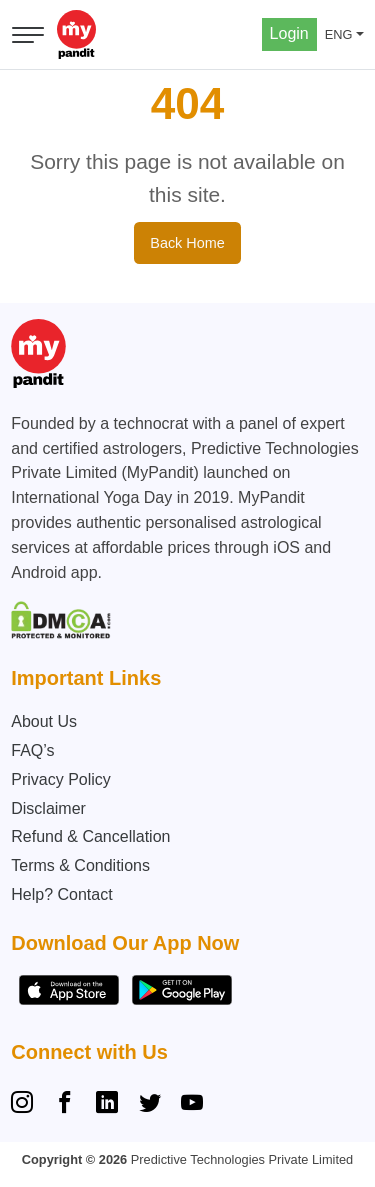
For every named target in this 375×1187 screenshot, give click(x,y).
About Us (44, 721)
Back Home (187, 243)
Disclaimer (48, 808)
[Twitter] (150, 1105)
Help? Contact (61, 894)
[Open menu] (28, 35)
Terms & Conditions (80, 865)
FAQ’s (32, 750)
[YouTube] (192, 1105)
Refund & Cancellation (90, 836)
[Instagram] (26, 1105)
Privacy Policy (61, 779)
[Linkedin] (107, 1105)
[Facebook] (65, 1105)
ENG (339, 34)
